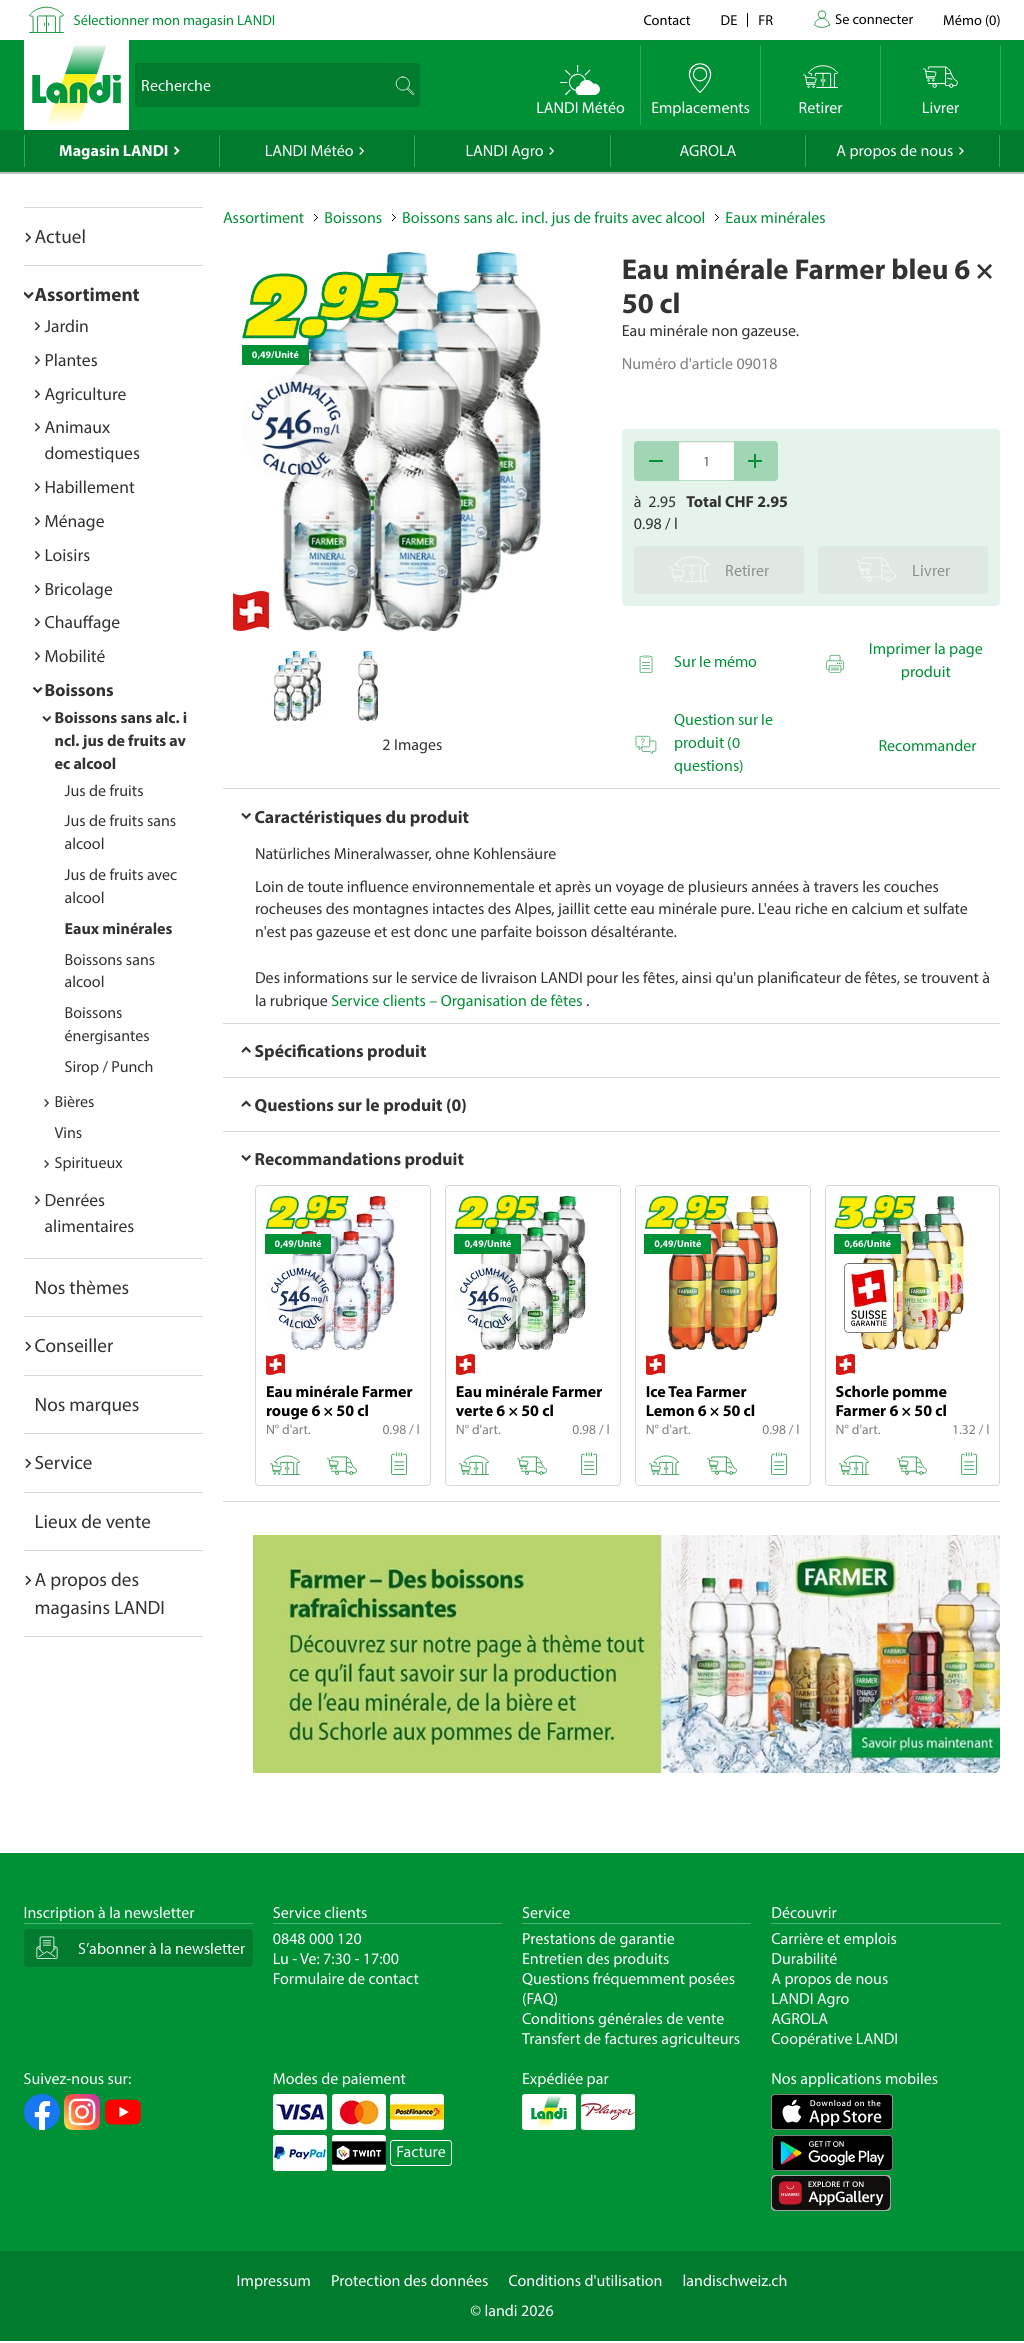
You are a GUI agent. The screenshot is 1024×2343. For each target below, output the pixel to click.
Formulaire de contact (346, 1979)
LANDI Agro (504, 151)
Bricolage (79, 588)
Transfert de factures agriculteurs (631, 2039)
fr (765, 19)
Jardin (67, 325)
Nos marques (87, 1404)
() (971, 19)
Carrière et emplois (834, 1939)
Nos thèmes (82, 1287)
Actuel (60, 236)
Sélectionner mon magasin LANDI (175, 19)
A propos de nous (894, 151)
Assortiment (87, 294)
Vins (69, 1133)
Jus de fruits (104, 791)
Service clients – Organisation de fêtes (458, 1001)
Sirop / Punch (109, 1067)
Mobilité (75, 655)
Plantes (71, 359)
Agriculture (86, 393)
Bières (75, 1102)
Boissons (79, 689)
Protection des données (410, 2281)
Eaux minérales (119, 929)
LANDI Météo (309, 151)
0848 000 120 (317, 1939)
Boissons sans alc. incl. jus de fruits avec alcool (121, 741)
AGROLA (707, 151)
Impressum (274, 2281)
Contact (666, 19)
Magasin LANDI (113, 151)
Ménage (75, 520)
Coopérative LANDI (834, 2039)
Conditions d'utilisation (585, 2281)
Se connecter (874, 18)
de (729, 19)
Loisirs (68, 554)
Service (64, 1462)
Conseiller (74, 1345)
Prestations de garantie (598, 1939)
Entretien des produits (595, 1959)
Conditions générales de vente (623, 2019)
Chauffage (83, 621)
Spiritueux (89, 1163)
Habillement (90, 486)
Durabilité (804, 1959)
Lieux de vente (93, 1521)
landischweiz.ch (735, 2281)
